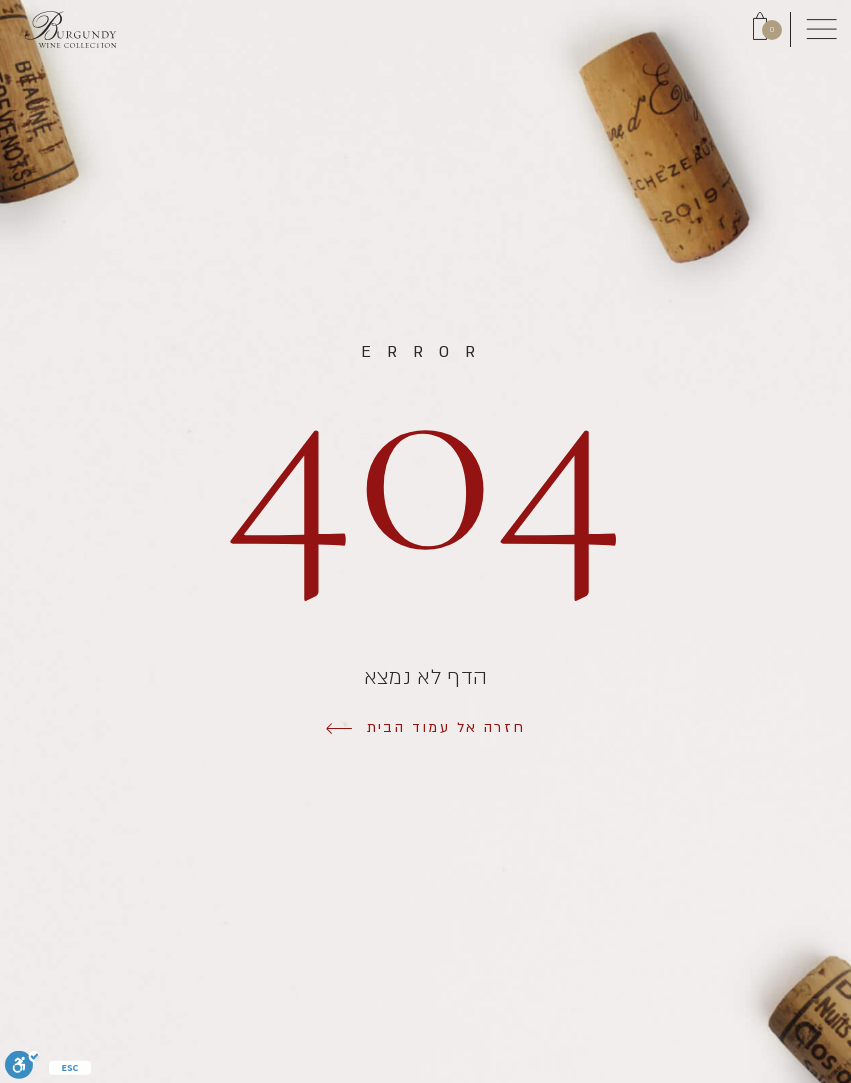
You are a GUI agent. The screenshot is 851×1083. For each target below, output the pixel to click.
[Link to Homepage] (70, 29)
